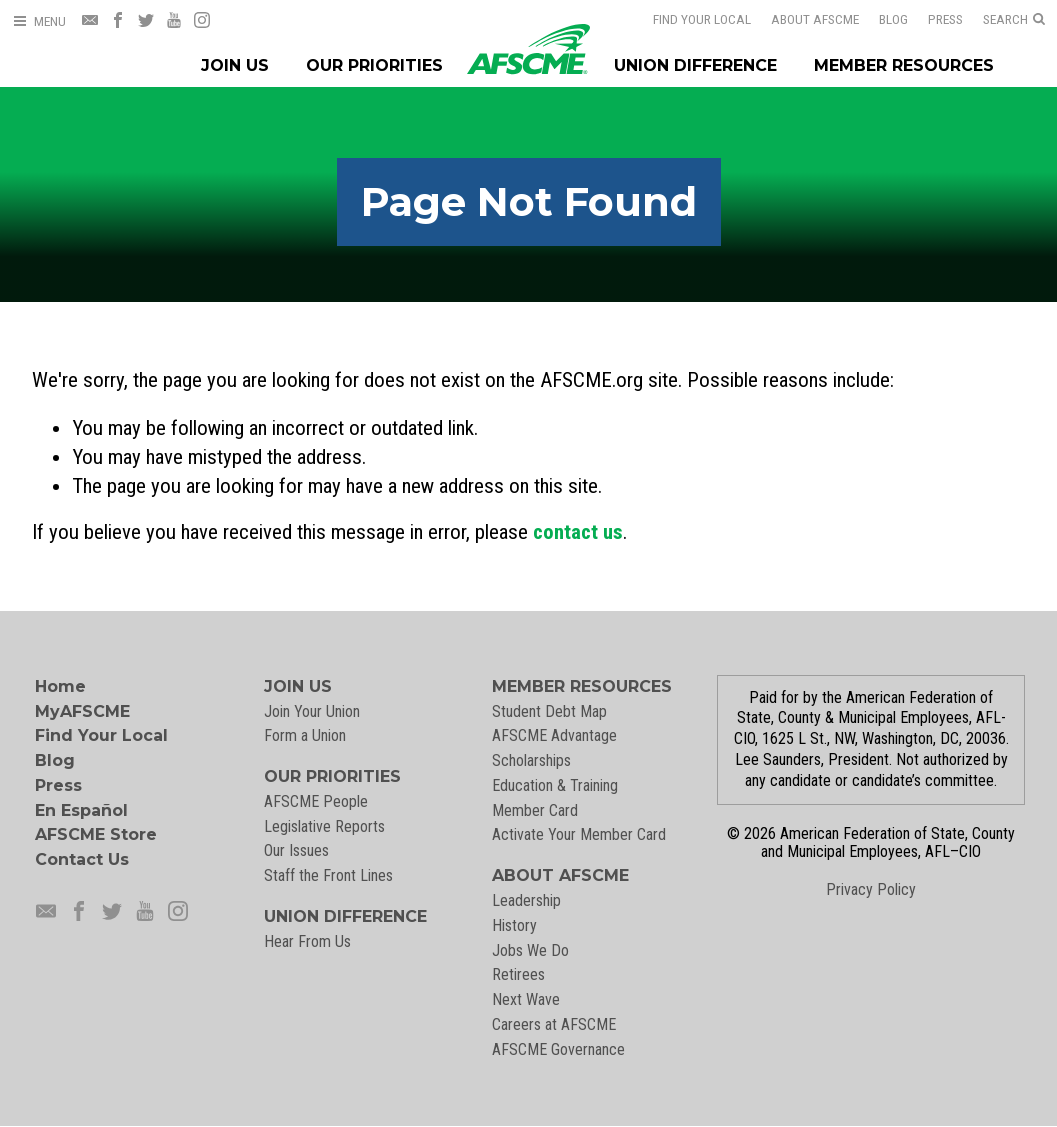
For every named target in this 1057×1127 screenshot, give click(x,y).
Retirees (518, 974)
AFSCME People (316, 801)
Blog (880, 19)
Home (60, 686)
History (514, 925)
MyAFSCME (82, 711)
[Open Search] (1014, 20)
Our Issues (296, 850)
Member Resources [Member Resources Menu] (904, 65)
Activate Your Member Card (579, 834)
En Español (81, 810)
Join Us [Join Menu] (235, 65)
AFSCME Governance (558, 1049)
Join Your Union (312, 711)
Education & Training (555, 785)
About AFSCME (802, 19)
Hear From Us (307, 941)
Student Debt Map (549, 711)
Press (932, 19)
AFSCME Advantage (554, 735)
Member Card (535, 810)
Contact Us (82, 859)
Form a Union (305, 735)
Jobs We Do (530, 950)
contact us (578, 532)
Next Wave (526, 999)
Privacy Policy (871, 889)
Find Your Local (689, 19)
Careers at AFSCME (554, 1024)
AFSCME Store (96, 834)
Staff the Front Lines (328, 875)
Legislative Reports (324, 826)
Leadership (526, 900)
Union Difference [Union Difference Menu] (695, 65)
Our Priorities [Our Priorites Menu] (374, 65)
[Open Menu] (39, 21)
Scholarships (531, 760)
